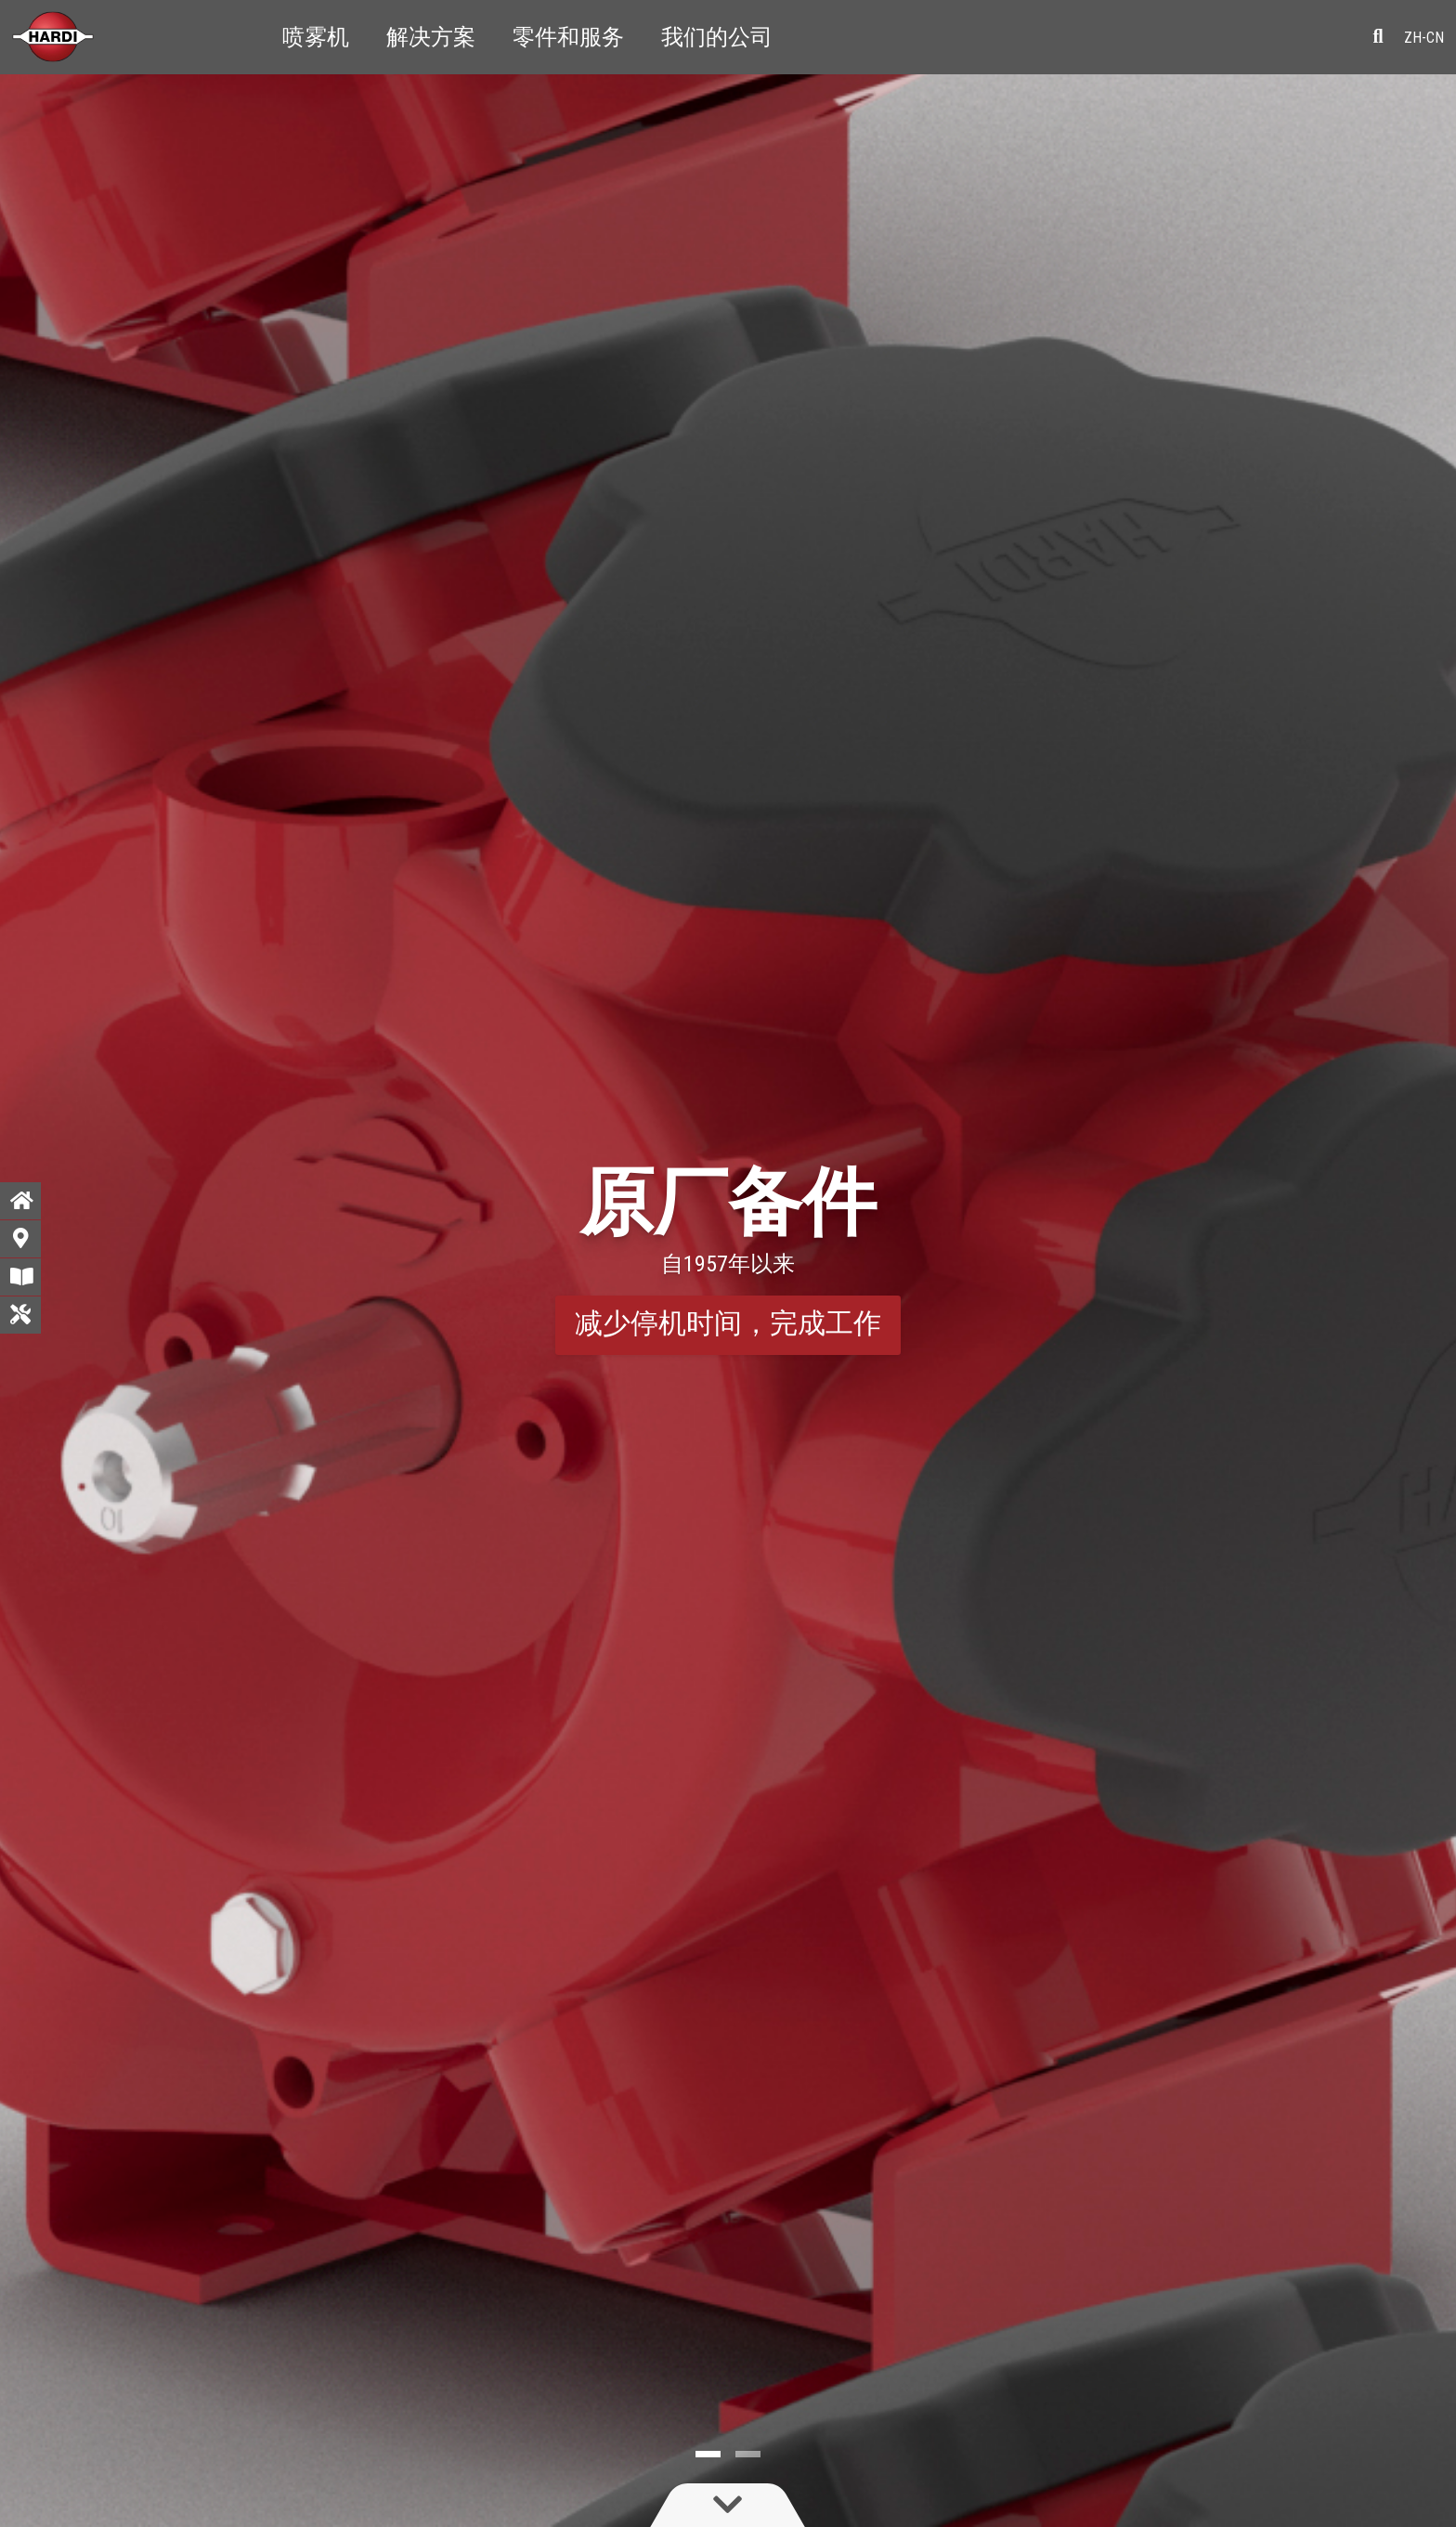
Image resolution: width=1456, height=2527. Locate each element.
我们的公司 (717, 37)
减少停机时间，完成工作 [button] (728, 1323)
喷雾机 (315, 37)
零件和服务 (568, 37)
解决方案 (430, 37)
